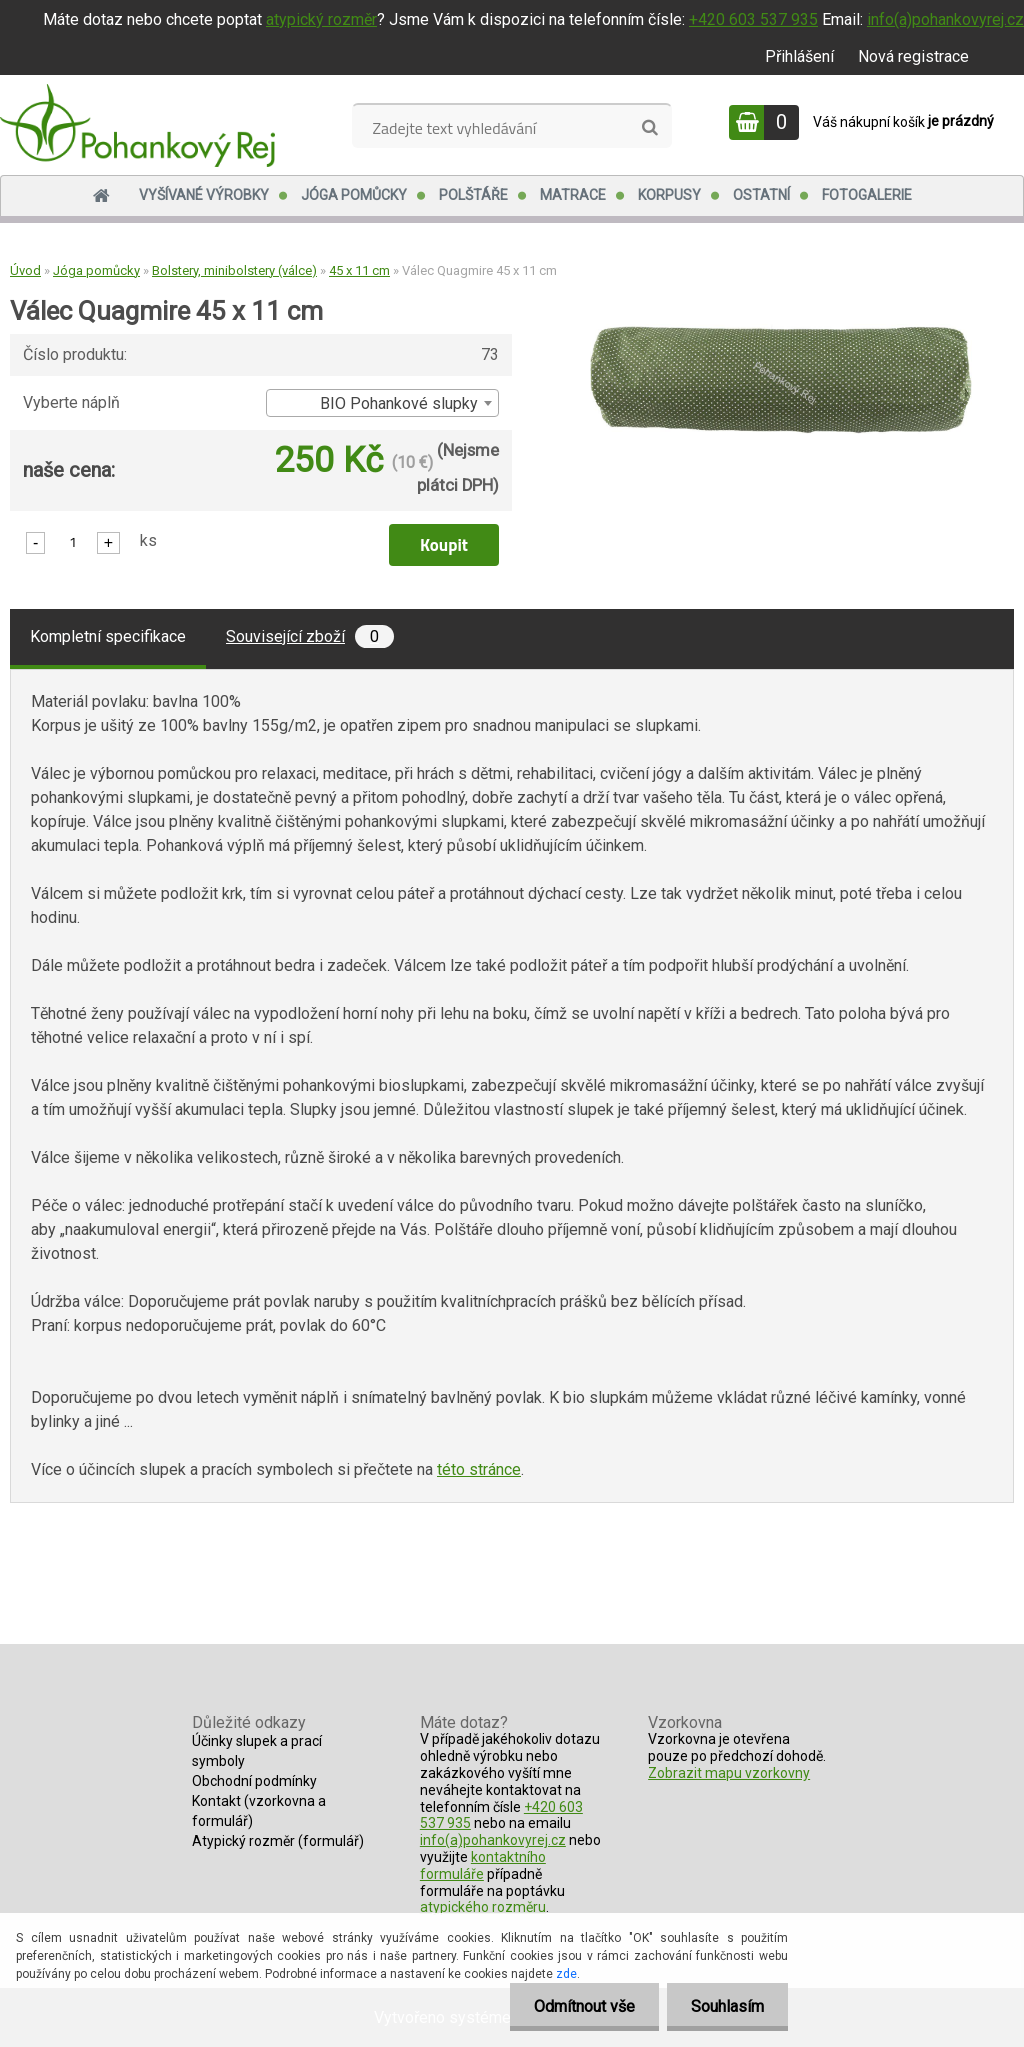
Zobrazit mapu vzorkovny (729, 1773)
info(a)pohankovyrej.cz (945, 19)
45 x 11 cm (359, 270)
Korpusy (669, 195)
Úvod (25, 270)
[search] (649, 128)
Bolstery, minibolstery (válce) (234, 270)
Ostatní (761, 195)
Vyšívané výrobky (204, 195)
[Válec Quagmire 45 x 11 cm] (781, 331)
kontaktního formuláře (483, 1865)
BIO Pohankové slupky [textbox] (399, 403)
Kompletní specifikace (108, 636)
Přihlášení (799, 56)
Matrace (573, 195)
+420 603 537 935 (753, 19)
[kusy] (73, 541)
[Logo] (137, 125)
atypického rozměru (483, 1907)
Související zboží (310, 636)
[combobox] (382, 403)
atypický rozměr (321, 19)
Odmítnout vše (581, 2006)
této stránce (479, 1469)
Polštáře (473, 195)
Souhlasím (726, 2006)
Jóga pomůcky (354, 195)
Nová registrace (913, 56)
